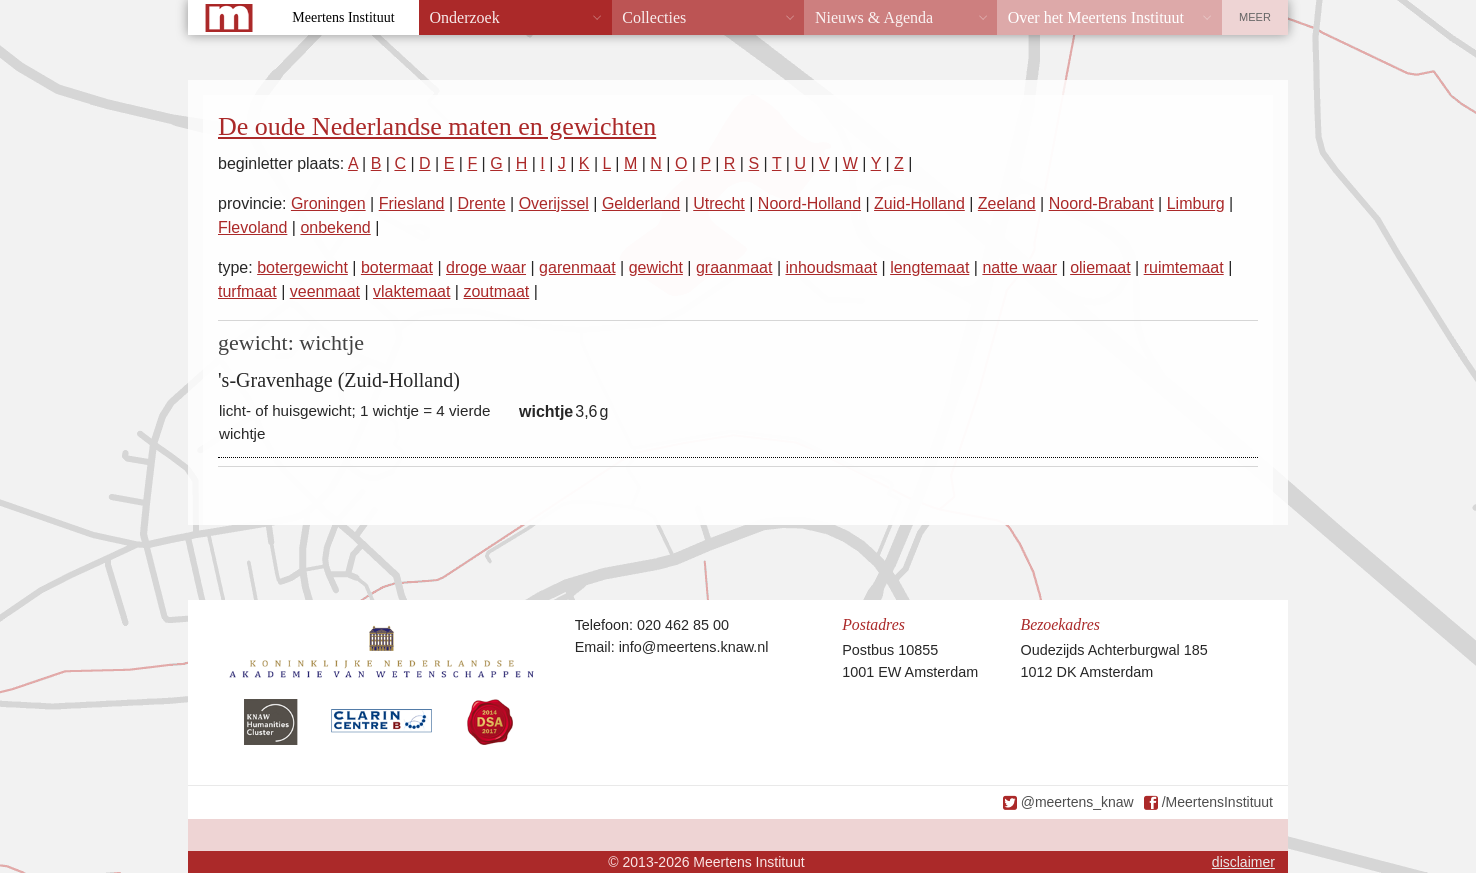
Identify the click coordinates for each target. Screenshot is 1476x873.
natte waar (1019, 267)
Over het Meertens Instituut (1096, 17)
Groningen (328, 203)
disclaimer (1243, 862)
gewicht (656, 267)
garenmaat (577, 267)
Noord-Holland (809, 203)
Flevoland (252, 227)
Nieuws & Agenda (874, 17)
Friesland (412, 203)
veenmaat (325, 291)
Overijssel (554, 203)
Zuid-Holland (919, 203)
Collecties (654, 17)
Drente (482, 203)
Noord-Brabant (1101, 203)
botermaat (397, 267)
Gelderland (641, 203)
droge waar (486, 267)
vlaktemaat (411, 291)
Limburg (1196, 203)
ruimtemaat (1184, 267)
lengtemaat (929, 267)
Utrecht (719, 203)
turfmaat (247, 291)
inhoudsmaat (831, 267)
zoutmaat (496, 291)
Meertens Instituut (343, 17)
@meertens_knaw (1077, 802)
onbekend (335, 227)
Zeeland (1007, 203)
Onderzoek (465, 17)
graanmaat (734, 267)
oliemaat (1100, 267)
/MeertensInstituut (1217, 802)
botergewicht (302, 267)
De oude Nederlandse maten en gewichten (437, 126)
